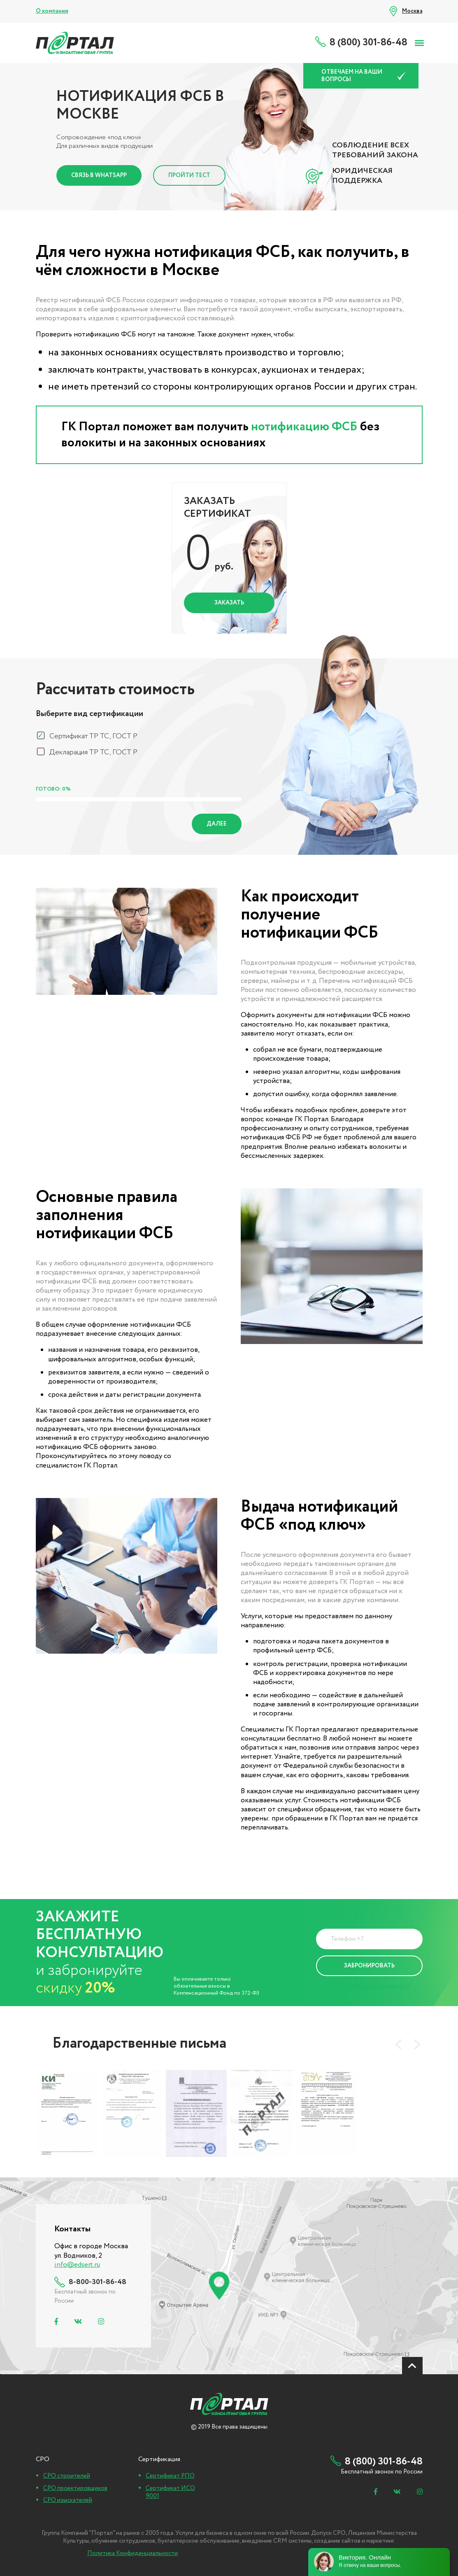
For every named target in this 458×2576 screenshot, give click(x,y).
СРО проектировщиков (75, 2488)
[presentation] (398, 2044)
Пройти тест (189, 175)
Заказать (229, 603)
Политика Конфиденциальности (363, 1986)
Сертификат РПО (170, 2475)
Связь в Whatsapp (99, 175)
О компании (52, 11)
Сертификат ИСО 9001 (170, 2492)
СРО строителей (66, 2475)
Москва (412, 11)
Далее (217, 824)
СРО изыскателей (67, 2500)
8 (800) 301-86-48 (368, 42)
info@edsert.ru (77, 2265)
